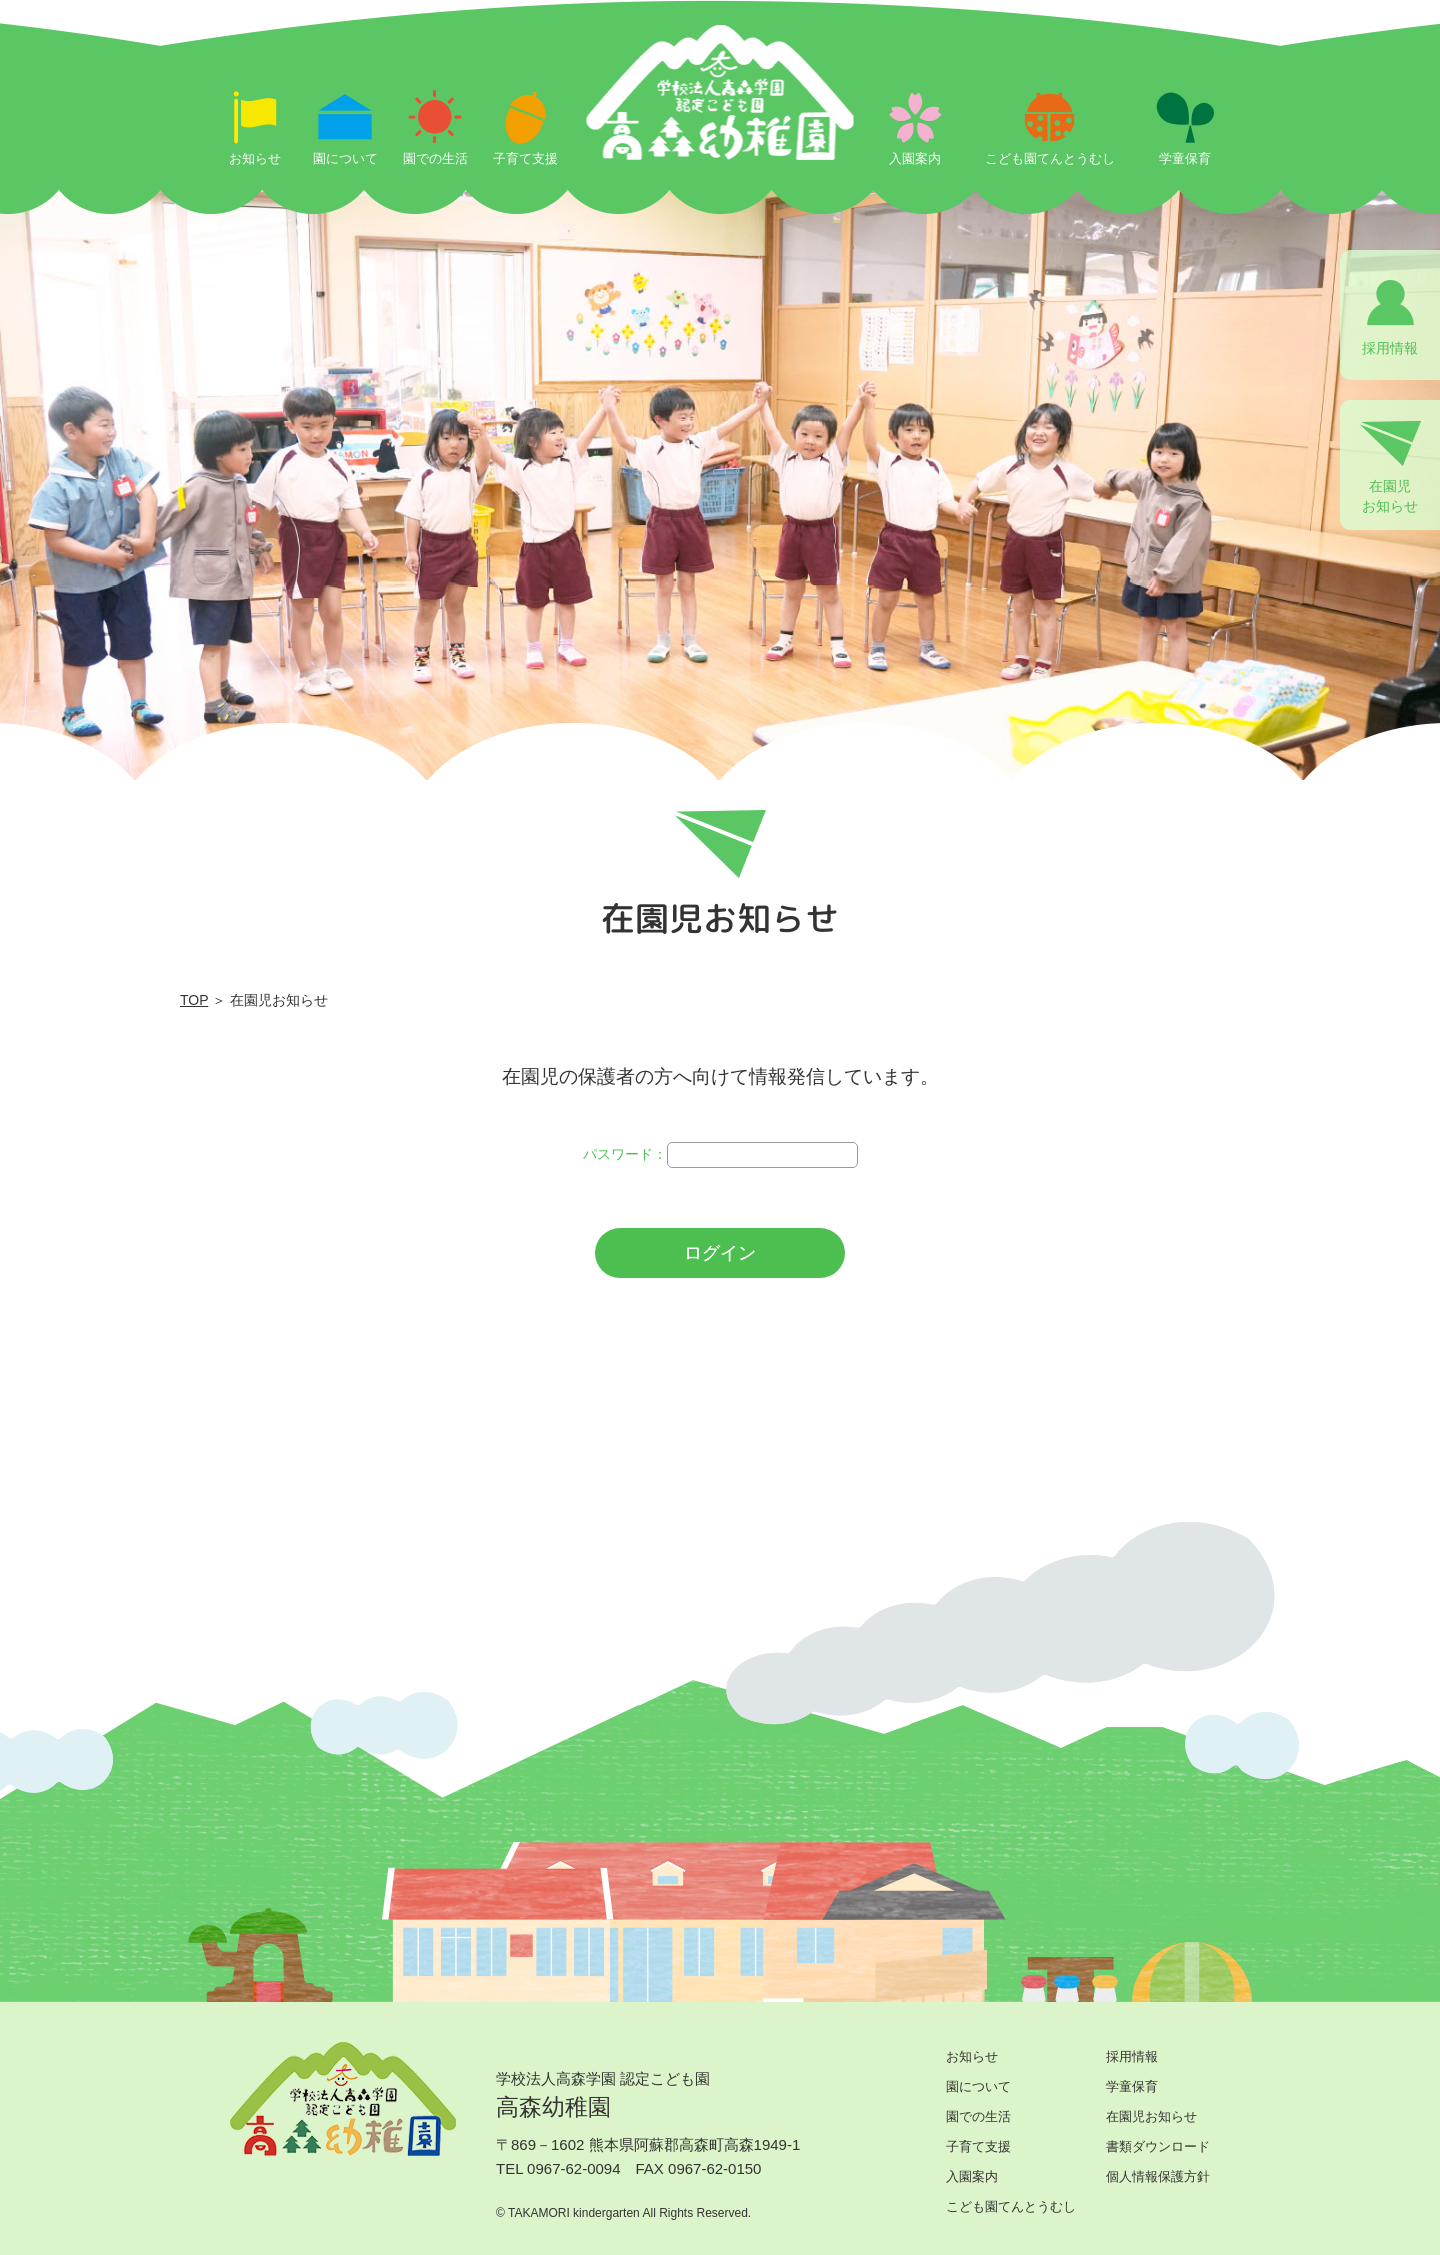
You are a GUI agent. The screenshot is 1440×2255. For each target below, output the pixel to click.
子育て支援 (978, 2146)
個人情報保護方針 (1158, 2176)
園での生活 (978, 2116)
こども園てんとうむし (1011, 2206)
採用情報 (1132, 2056)
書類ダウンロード (1158, 2146)
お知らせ (972, 2056)
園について (978, 2086)
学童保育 (1132, 2086)
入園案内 (972, 2176)
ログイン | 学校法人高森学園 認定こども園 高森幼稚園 (720, 142)
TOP (194, 1000)
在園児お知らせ (1151, 2116)
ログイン (720, 1253)
